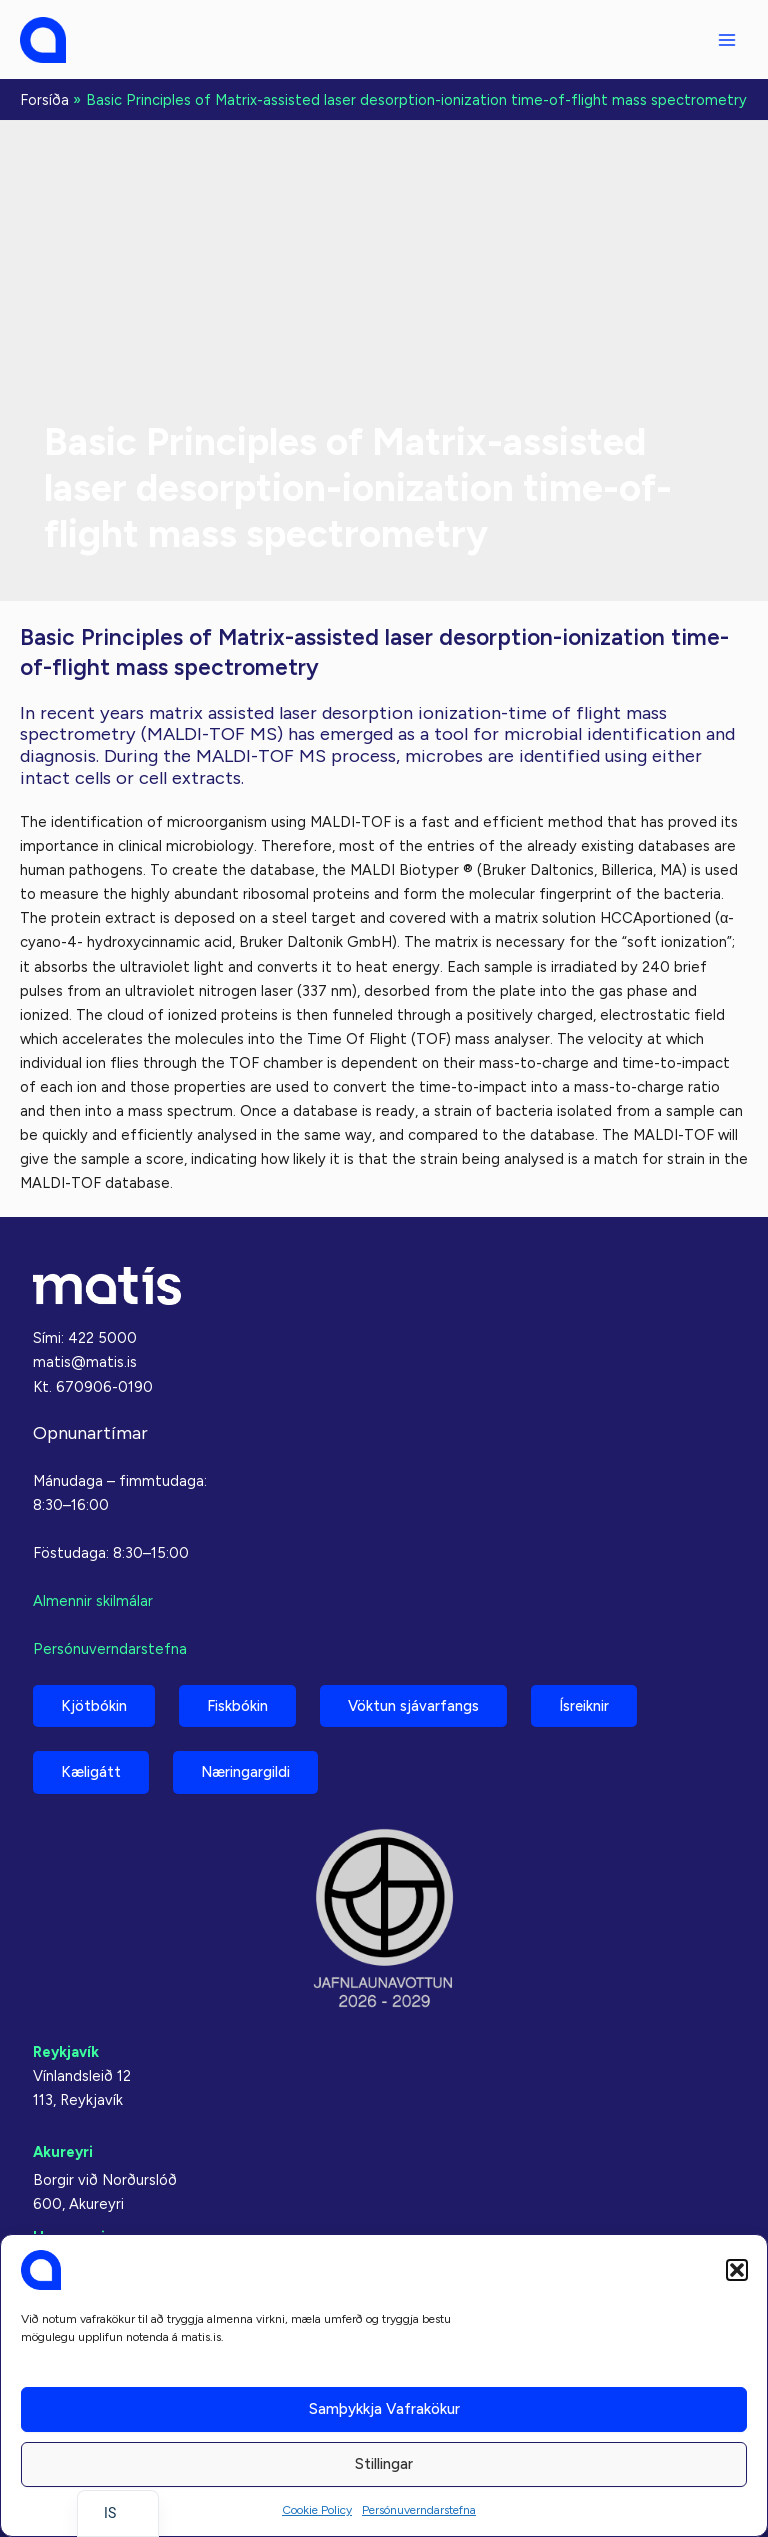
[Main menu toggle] (727, 40)
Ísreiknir (584, 1706)
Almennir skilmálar (93, 1601)
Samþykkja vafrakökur (384, 2409)
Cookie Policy (317, 2510)
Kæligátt (91, 1772)
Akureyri (63, 2152)
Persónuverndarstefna (419, 2510)
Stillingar (384, 2464)
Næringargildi (245, 1772)
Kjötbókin (94, 1706)
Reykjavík (66, 2052)
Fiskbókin (237, 1706)
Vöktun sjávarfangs (413, 1706)
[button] (737, 2270)
